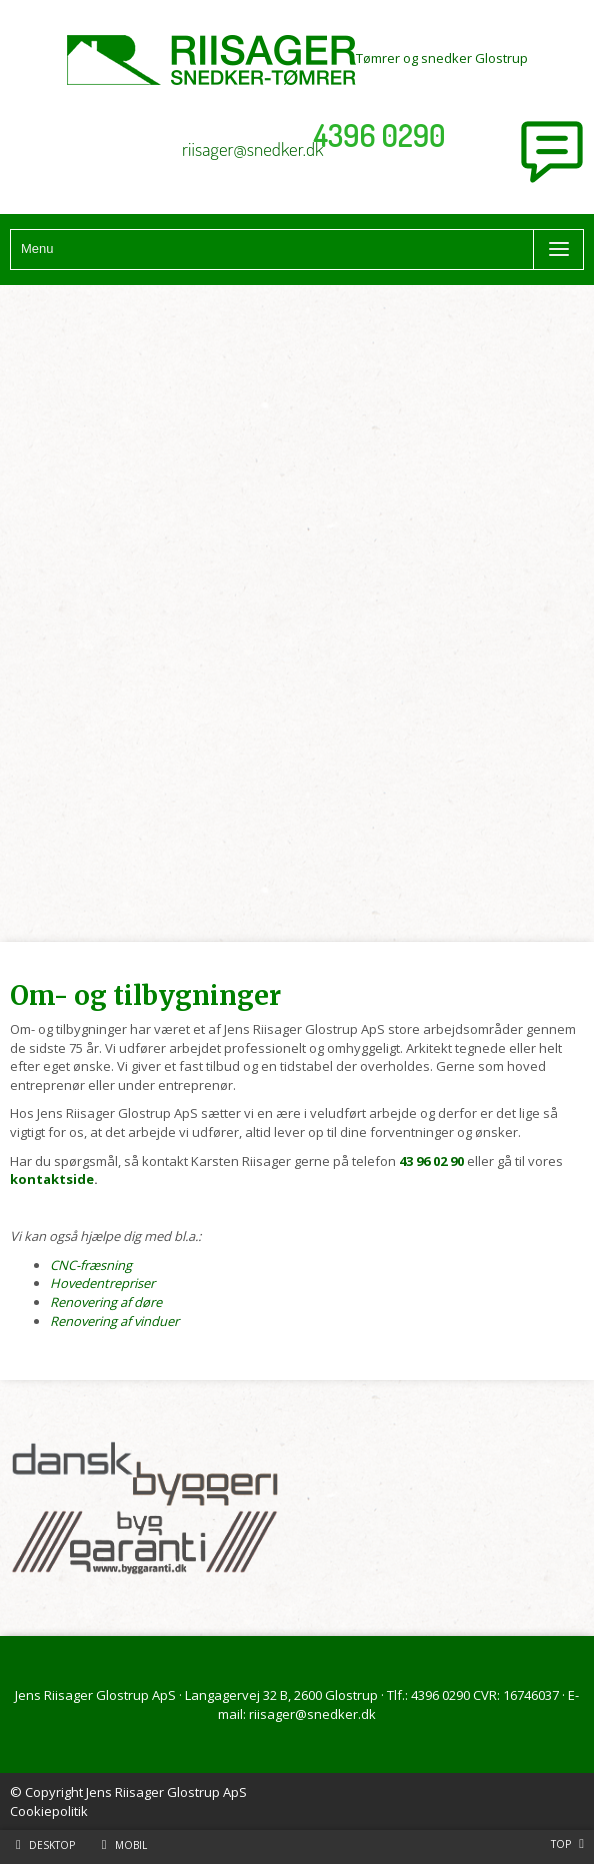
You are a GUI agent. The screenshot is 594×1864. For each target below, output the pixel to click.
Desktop (52, 1845)
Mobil (131, 1845)
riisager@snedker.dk (252, 148)
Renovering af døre (106, 1302)
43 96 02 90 (431, 1161)
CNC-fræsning (91, 1265)
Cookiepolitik (49, 1811)
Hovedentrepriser (102, 1283)
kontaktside (52, 1179)
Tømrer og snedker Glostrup (297, 58)
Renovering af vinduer (114, 1321)
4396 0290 (380, 135)
